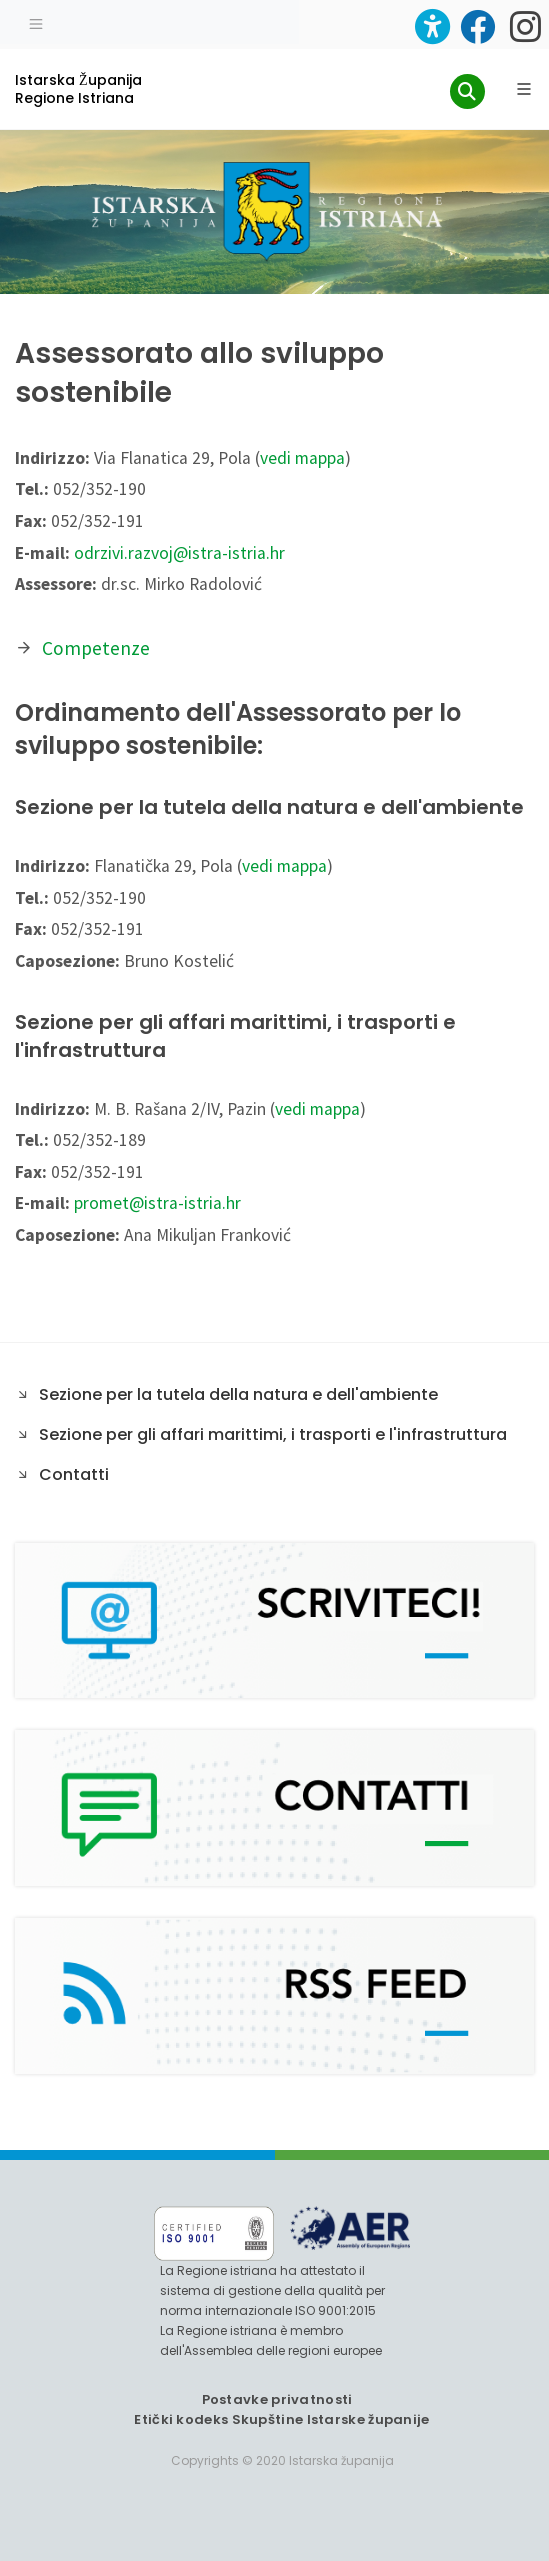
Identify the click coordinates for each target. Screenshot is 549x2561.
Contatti (74, 1474)
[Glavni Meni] (524, 89)
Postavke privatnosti (277, 2399)
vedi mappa (302, 458)
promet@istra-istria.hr (157, 1203)
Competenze (96, 648)
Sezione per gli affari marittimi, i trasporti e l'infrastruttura (273, 1434)
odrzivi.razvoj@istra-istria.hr (179, 553)
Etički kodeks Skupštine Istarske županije (281, 2419)
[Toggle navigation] (36, 22)
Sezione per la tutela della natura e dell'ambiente (238, 1394)
